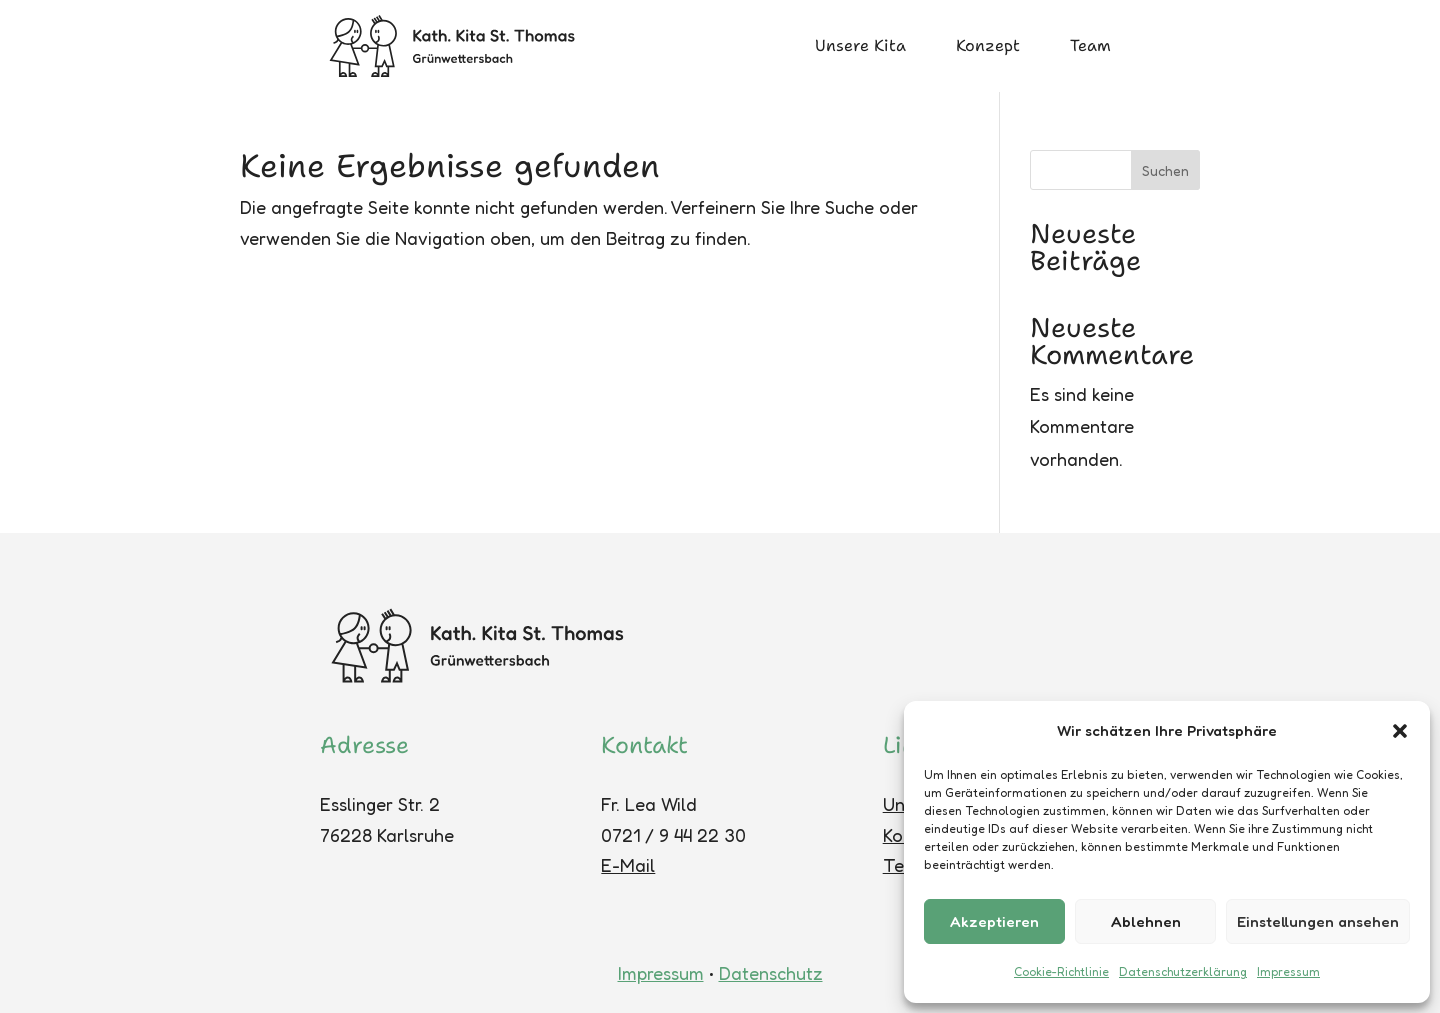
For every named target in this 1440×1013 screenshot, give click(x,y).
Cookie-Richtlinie (1061, 971)
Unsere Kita (860, 45)
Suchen (1165, 170)
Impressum (1288, 971)
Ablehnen (1146, 921)
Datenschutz (771, 973)
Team (1090, 45)
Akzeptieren (994, 921)
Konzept (988, 45)
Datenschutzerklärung (1183, 971)
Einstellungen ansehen (1318, 921)
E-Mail (628, 865)
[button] (1400, 731)
